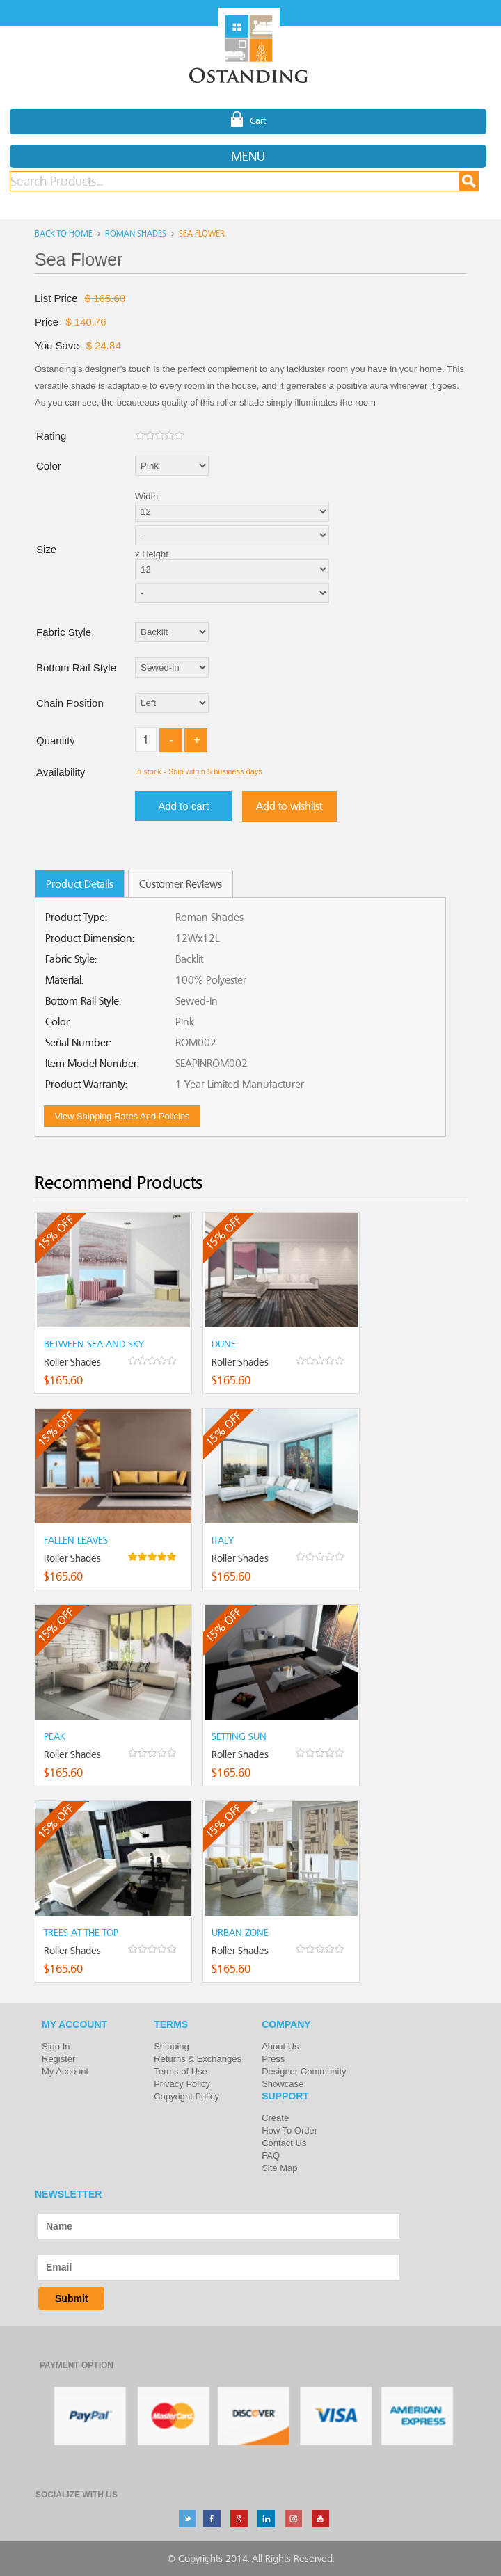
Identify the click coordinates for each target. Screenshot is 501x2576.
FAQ (271, 2155)
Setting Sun (239, 1736)
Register (58, 2059)
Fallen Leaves (76, 1540)
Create (275, 2118)
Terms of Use (180, 2071)
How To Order (289, 2130)
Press (273, 2059)
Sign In (56, 2046)
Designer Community (304, 2071)
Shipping (171, 2046)
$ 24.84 (103, 345)
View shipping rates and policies (121, 1116)
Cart (248, 120)
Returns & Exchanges (197, 2059)
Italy (223, 1540)
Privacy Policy (182, 2084)
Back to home (64, 233)
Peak (54, 1736)
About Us (280, 2046)
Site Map (279, 2168)
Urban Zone (240, 1932)
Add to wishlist (289, 806)
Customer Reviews (180, 883)
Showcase (282, 2084)
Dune (224, 1344)
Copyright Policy (186, 2096)
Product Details (79, 883)
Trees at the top (81, 1932)
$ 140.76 (85, 322)
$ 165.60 (105, 298)
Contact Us (284, 2143)
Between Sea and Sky (94, 1344)
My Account (65, 2071)
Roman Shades (135, 233)
